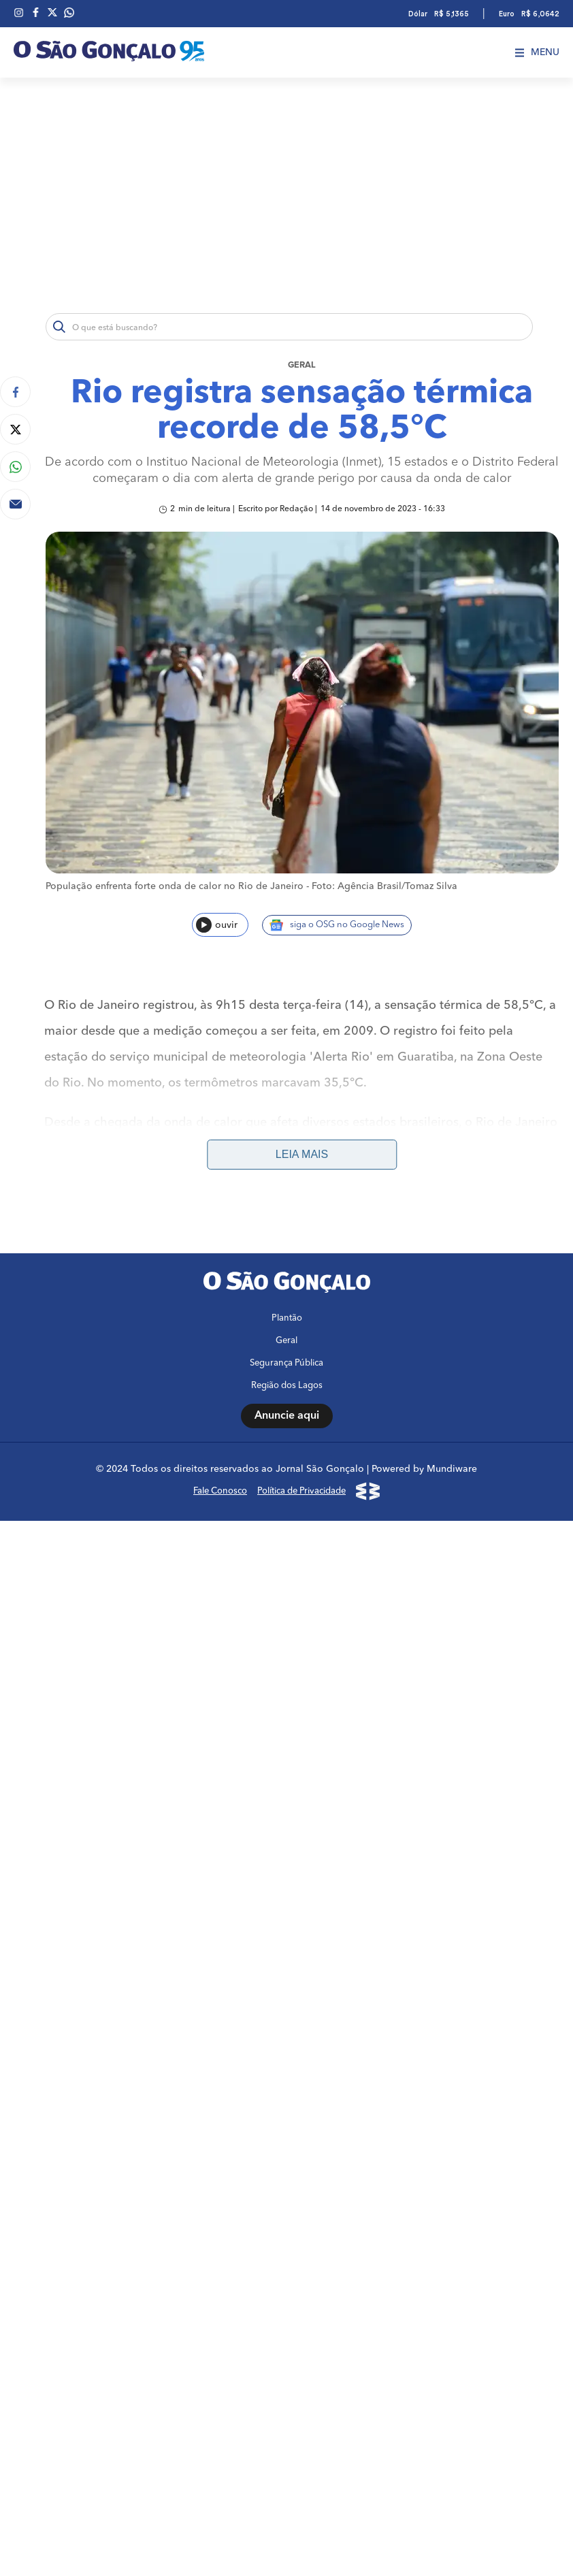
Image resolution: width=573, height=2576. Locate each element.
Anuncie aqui (287, 1416)
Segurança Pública (286, 1363)
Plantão (287, 1318)
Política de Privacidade (301, 1491)
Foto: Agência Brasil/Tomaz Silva (384, 886)
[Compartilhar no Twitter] (15, 429)
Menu (537, 52)
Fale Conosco (220, 1491)
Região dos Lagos (287, 1385)
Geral (302, 365)
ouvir (217, 925)
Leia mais (302, 1154)
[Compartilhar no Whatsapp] (15, 466)
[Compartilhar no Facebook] (15, 391)
